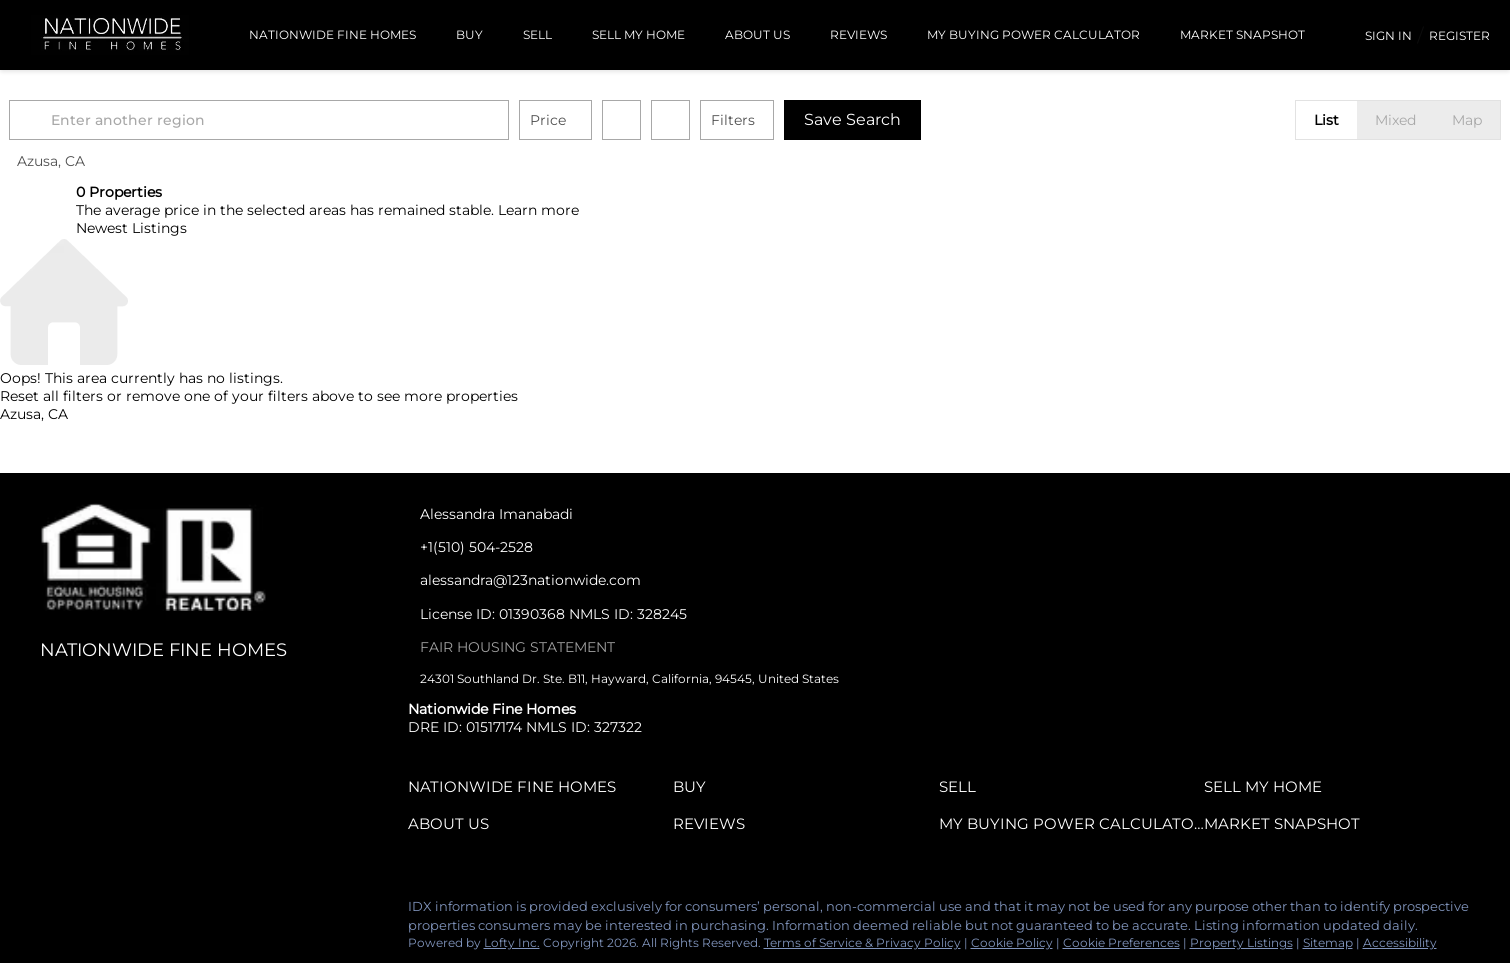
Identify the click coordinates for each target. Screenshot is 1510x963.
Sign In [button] (1388, 35)
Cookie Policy (1012, 942)
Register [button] (1459, 35)
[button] (100, 120)
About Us (757, 34)
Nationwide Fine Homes (332, 34)
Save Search (919, 119)
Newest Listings (131, 228)
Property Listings (1241, 942)
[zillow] (95, 912)
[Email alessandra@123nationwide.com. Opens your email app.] (553, 580)
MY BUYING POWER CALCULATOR (1033, 34)
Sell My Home (638, 34)
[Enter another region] (334, 120)
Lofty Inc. (512, 942)
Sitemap (1328, 942)
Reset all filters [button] (51, 396)
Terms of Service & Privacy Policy (862, 942)
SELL (537, 34)
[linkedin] (55, 912)
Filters (800, 120)
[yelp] (135, 912)
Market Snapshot (1242, 34)
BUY (469, 34)
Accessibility (1400, 942)
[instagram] (175, 912)
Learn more (538, 210)
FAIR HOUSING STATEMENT (517, 647)
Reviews (858, 34)
